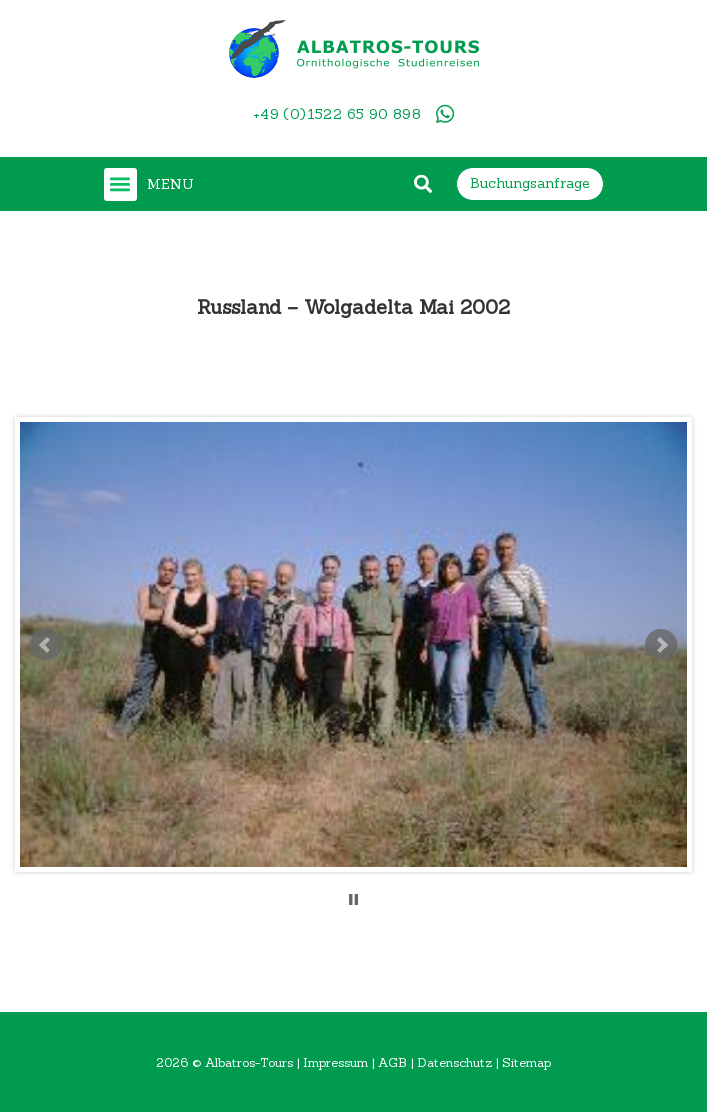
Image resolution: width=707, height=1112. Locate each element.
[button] (120, 184)
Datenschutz (454, 1062)
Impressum (335, 1062)
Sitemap (526, 1062)
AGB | (397, 1062)
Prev (46, 645)
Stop (353, 899)
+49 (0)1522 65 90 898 (337, 114)
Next (661, 645)
